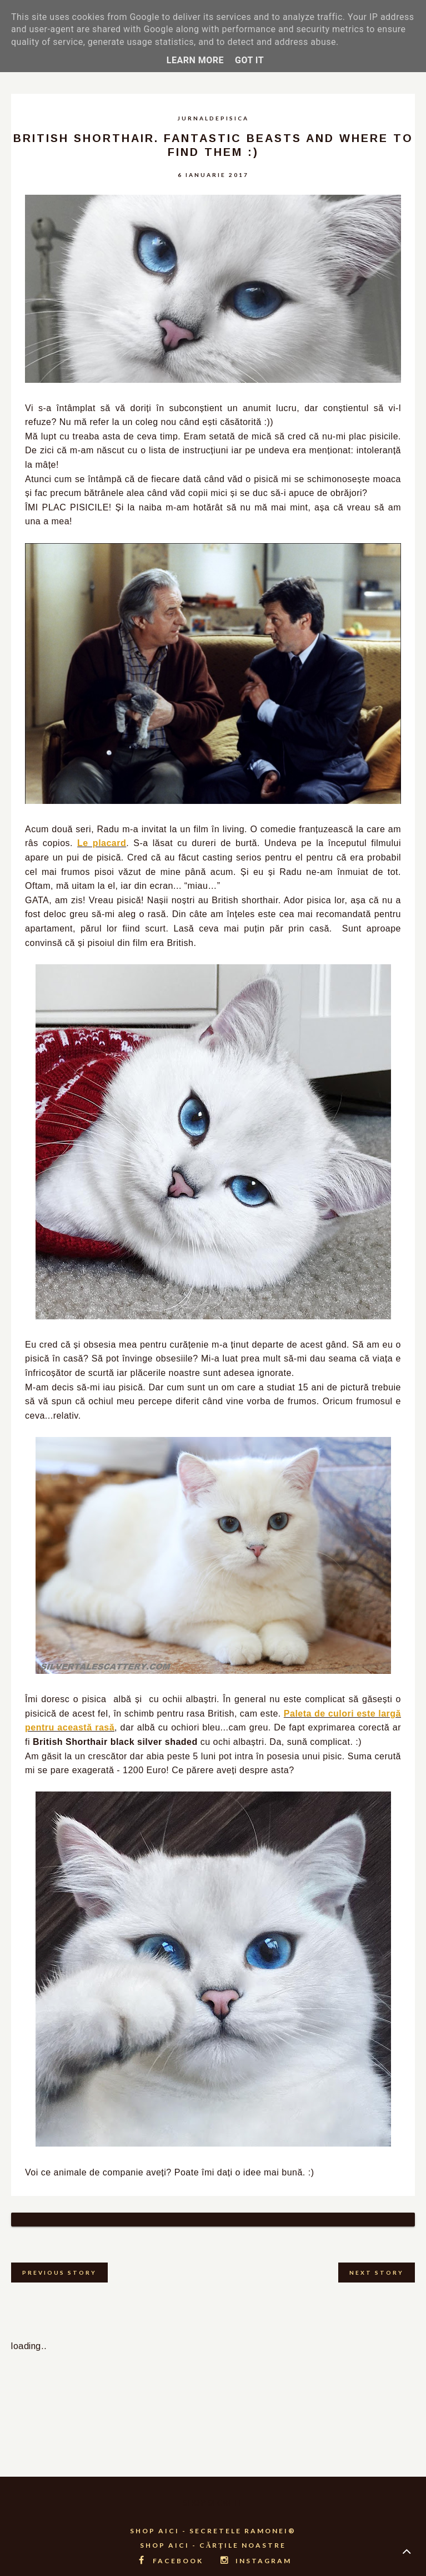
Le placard (101, 843)
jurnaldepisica (213, 118)
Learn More (195, 60)
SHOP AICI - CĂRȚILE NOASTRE (213, 2531)
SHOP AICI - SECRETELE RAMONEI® (213, 2517)
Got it (249, 60)
